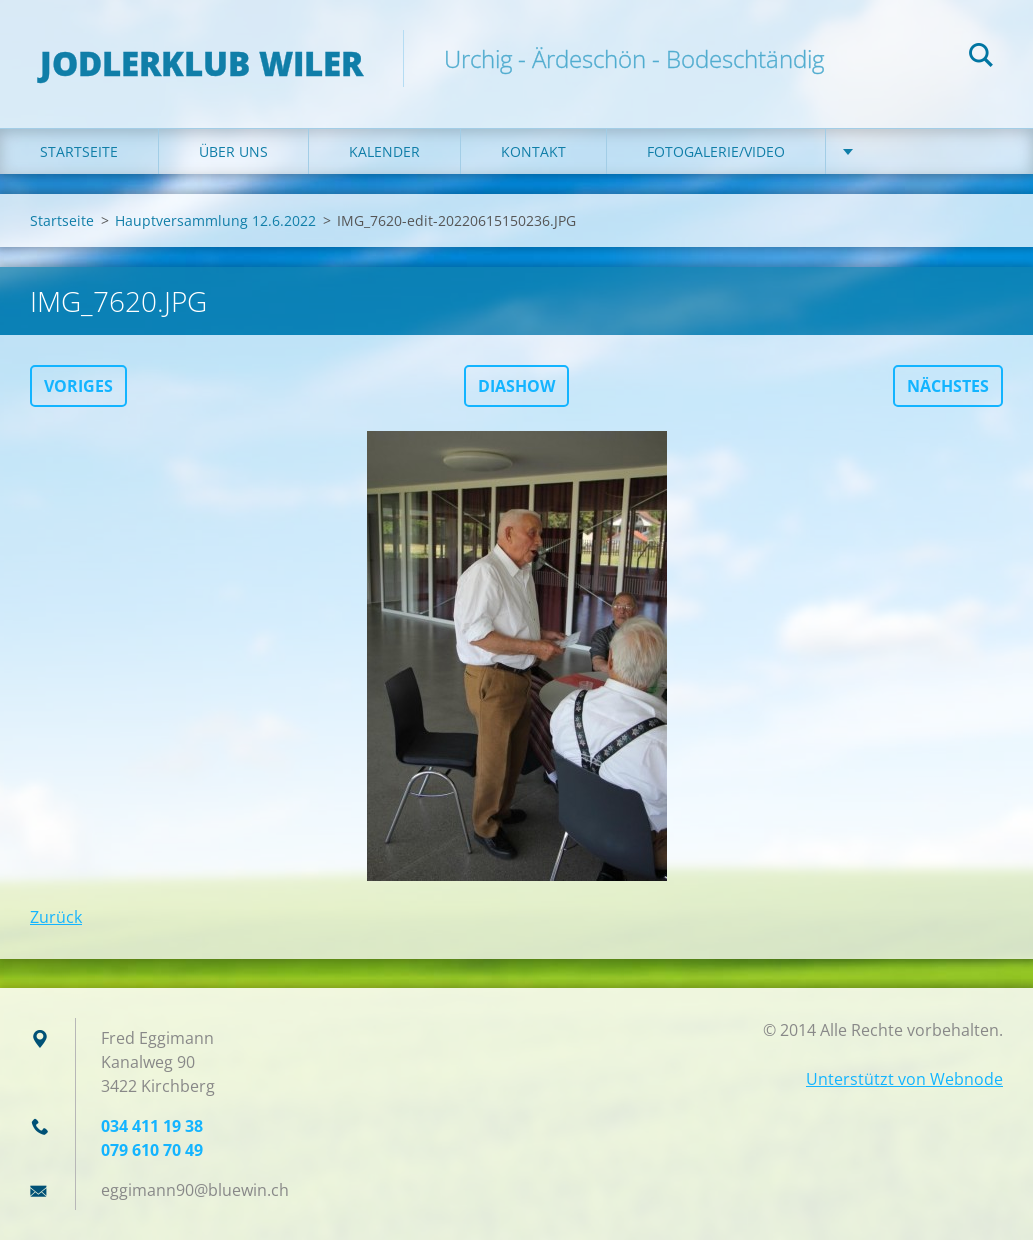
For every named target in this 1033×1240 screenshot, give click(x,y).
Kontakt (533, 151)
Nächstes (948, 386)
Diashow (516, 386)
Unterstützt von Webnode (904, 1079)
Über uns (233, 151)
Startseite (79, 151)
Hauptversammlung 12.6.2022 (215, 220)
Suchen (981, 58)
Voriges (78, 386)
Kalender (384, 151)
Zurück (56, 917)
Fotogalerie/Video (716, 151)
